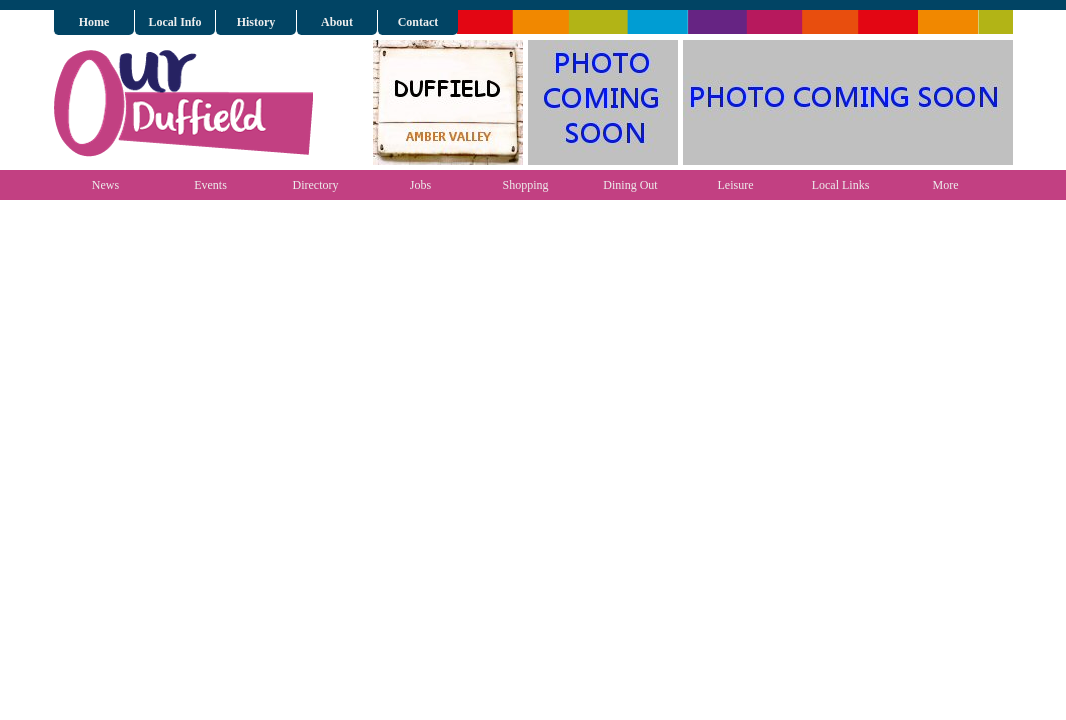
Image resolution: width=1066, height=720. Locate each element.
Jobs (420, 185)
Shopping (525, 185)
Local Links (841, 185)
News (105, 185)
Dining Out (630, 185)
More (946, 185)
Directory (316, 185)
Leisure (736, 185)
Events (210, 185)
